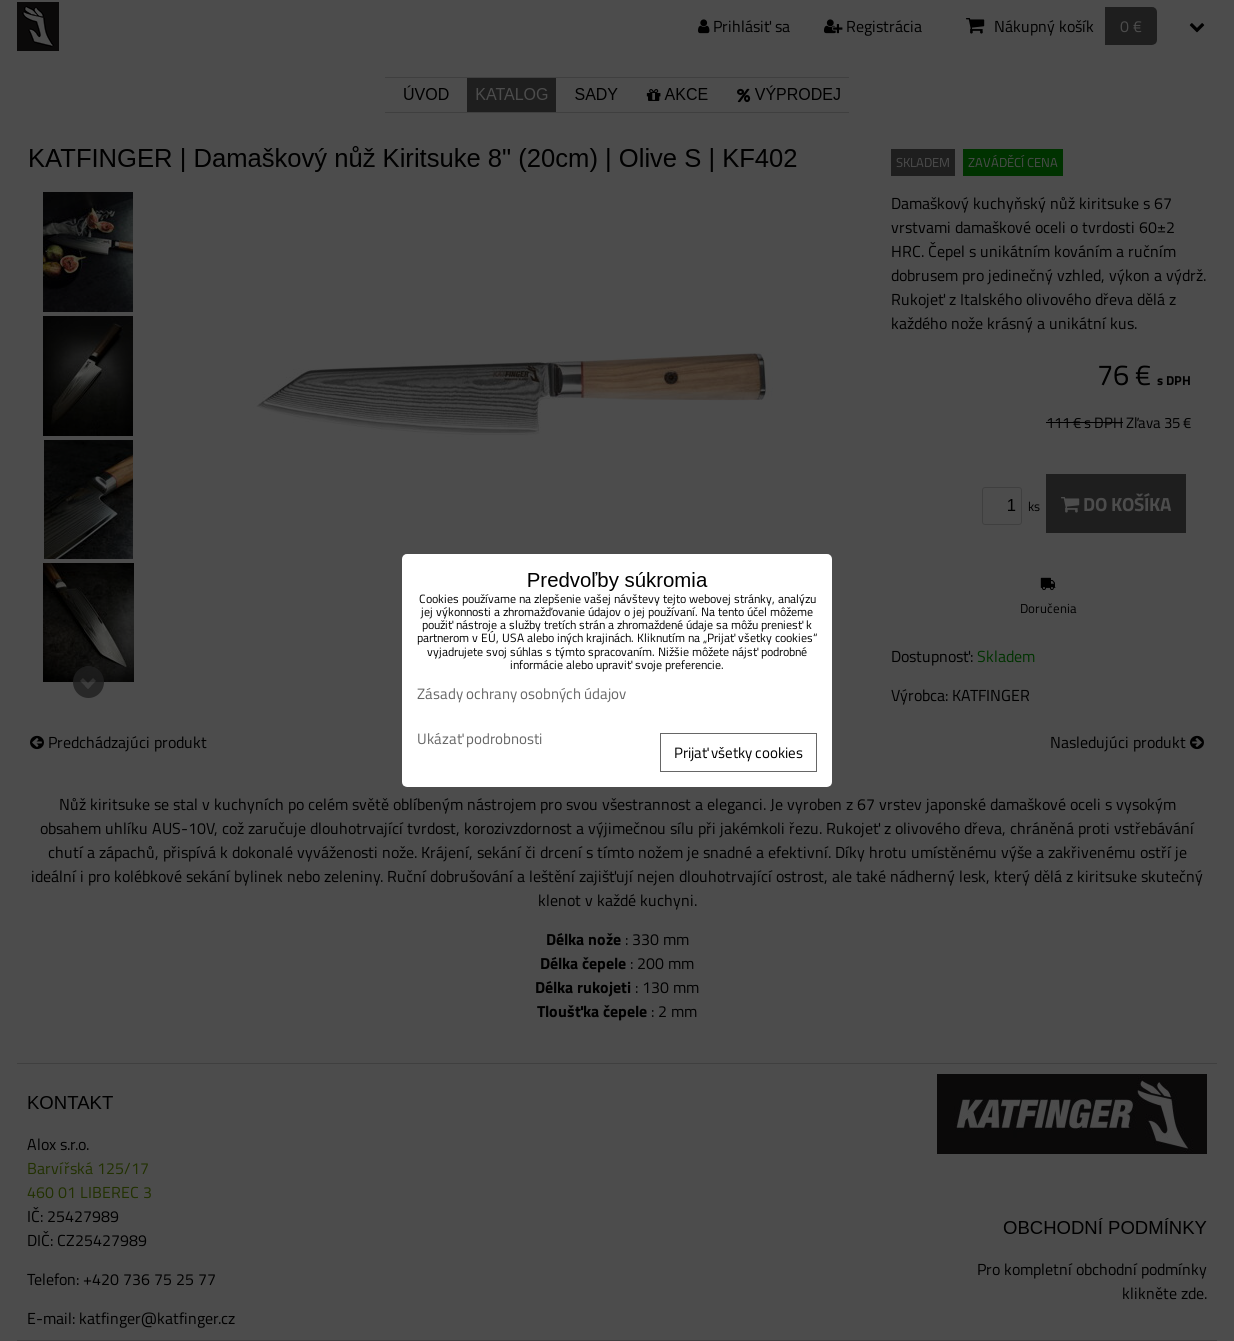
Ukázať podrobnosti (479, 739)
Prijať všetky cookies (738, 752)
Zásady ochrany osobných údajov (521, 693)
